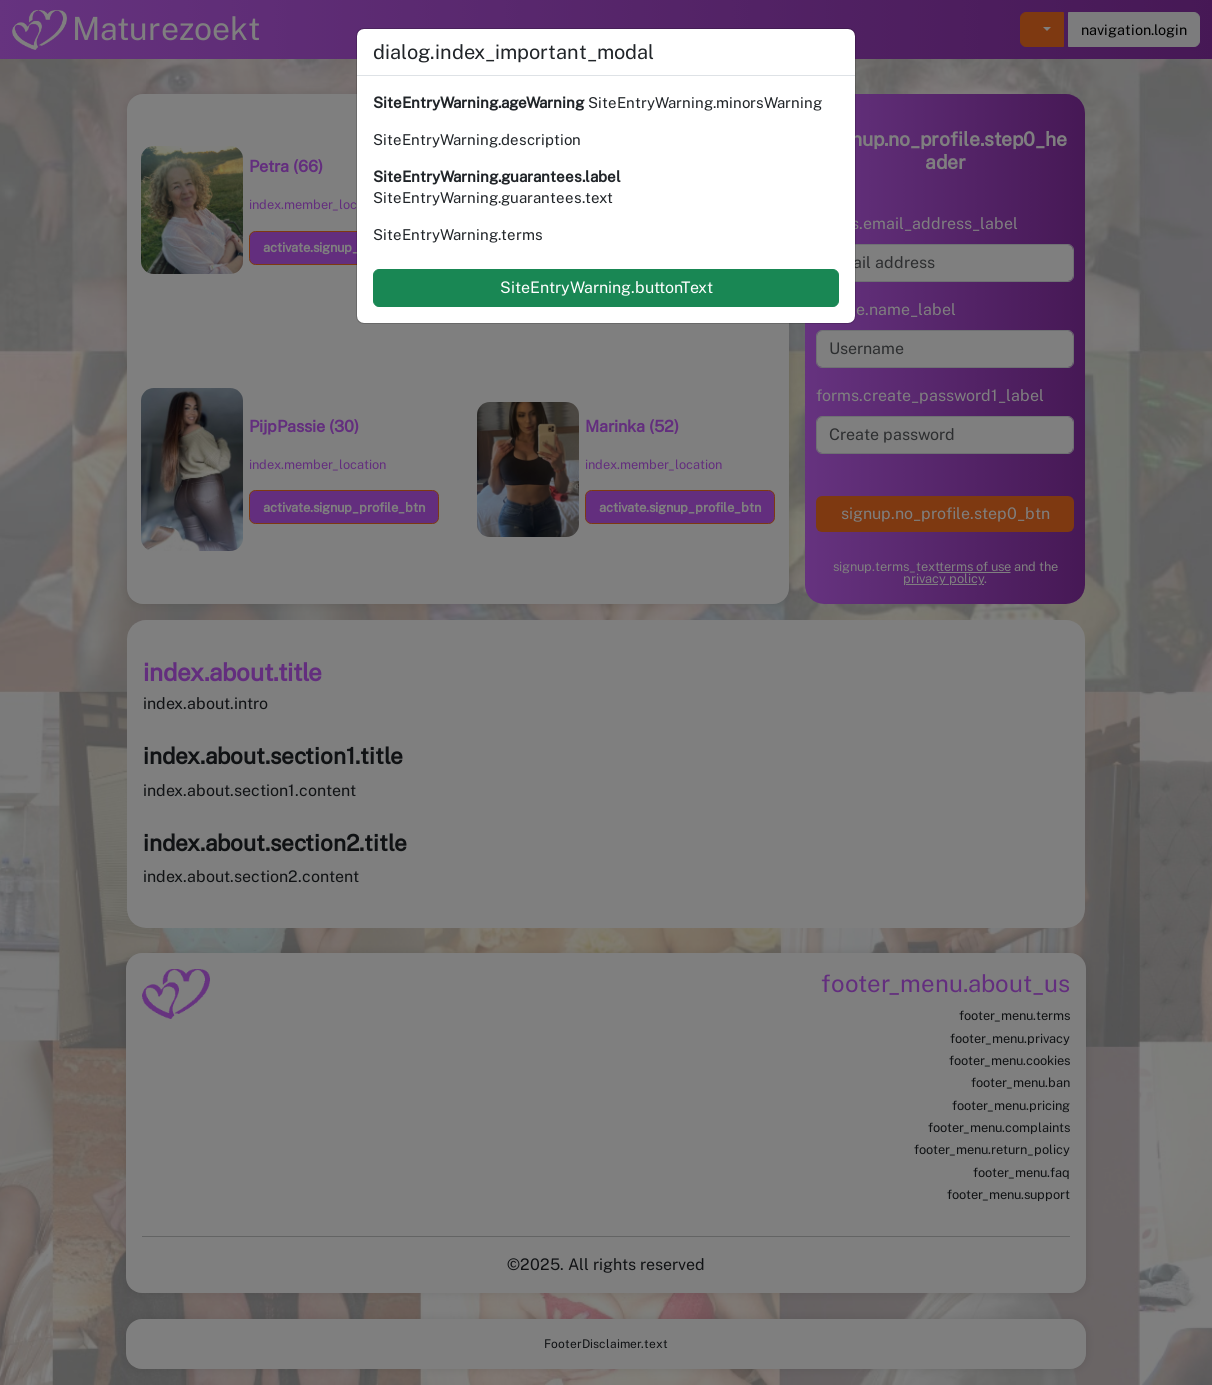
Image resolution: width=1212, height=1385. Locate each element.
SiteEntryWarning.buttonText (606, 287)
